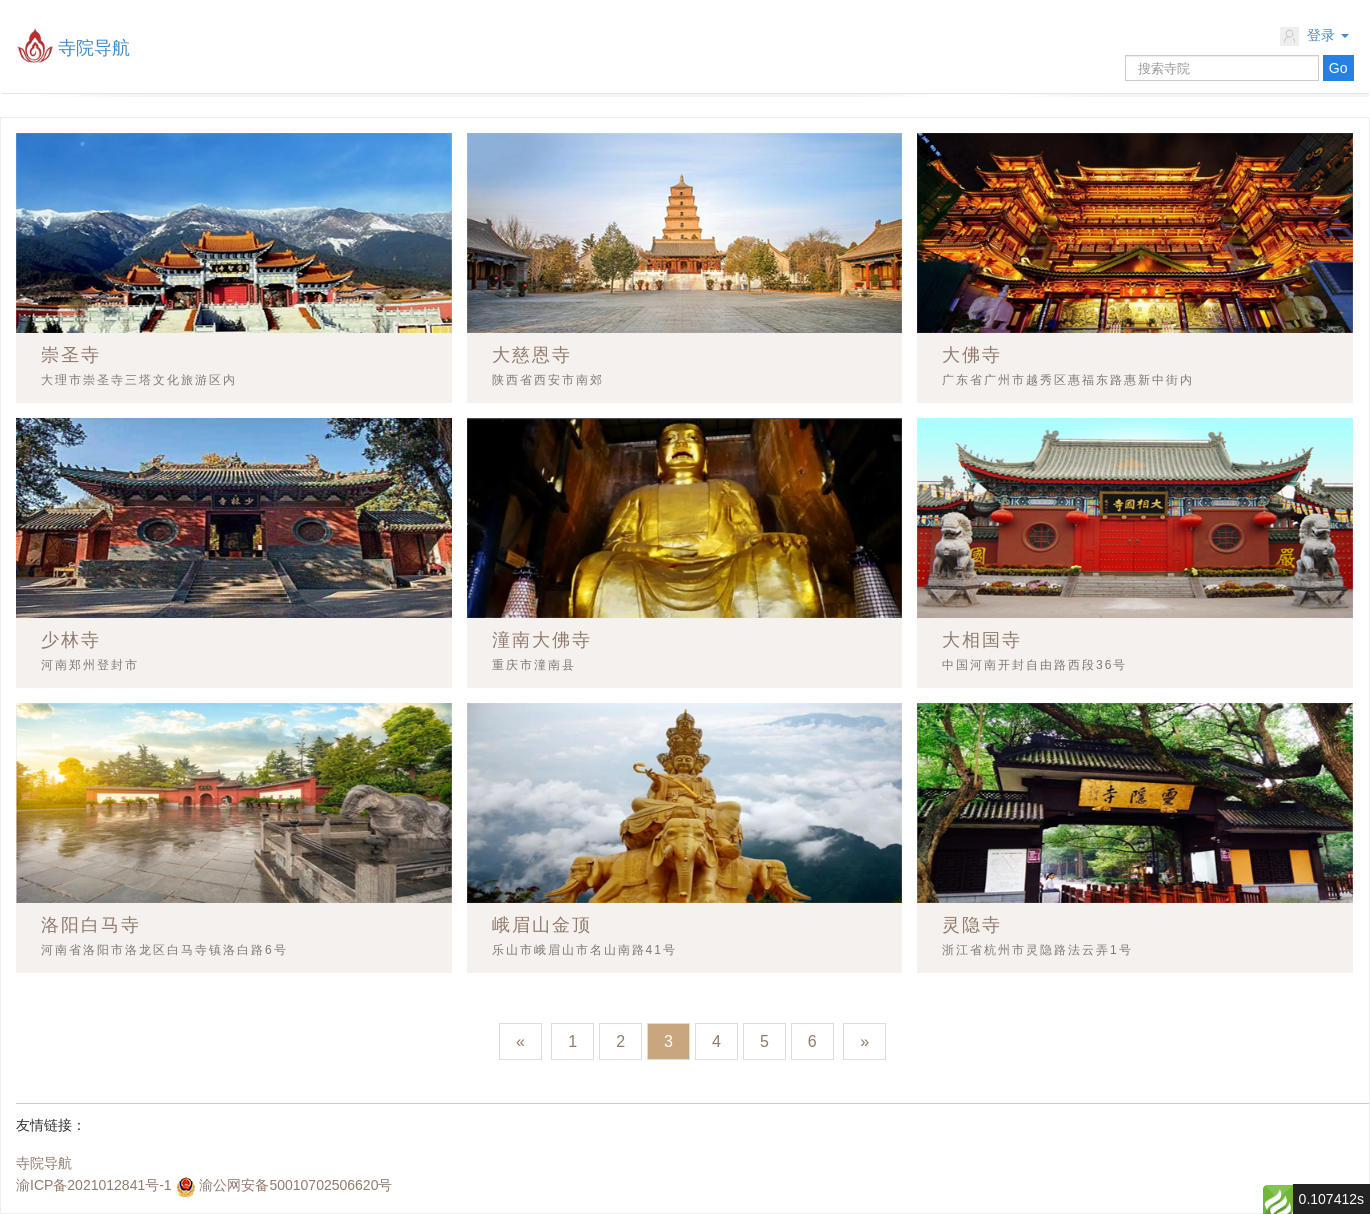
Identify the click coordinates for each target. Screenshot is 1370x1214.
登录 (1314, 36)
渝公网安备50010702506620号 (295, 1185)
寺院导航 (94, 48)
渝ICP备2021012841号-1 (94, 1185)
